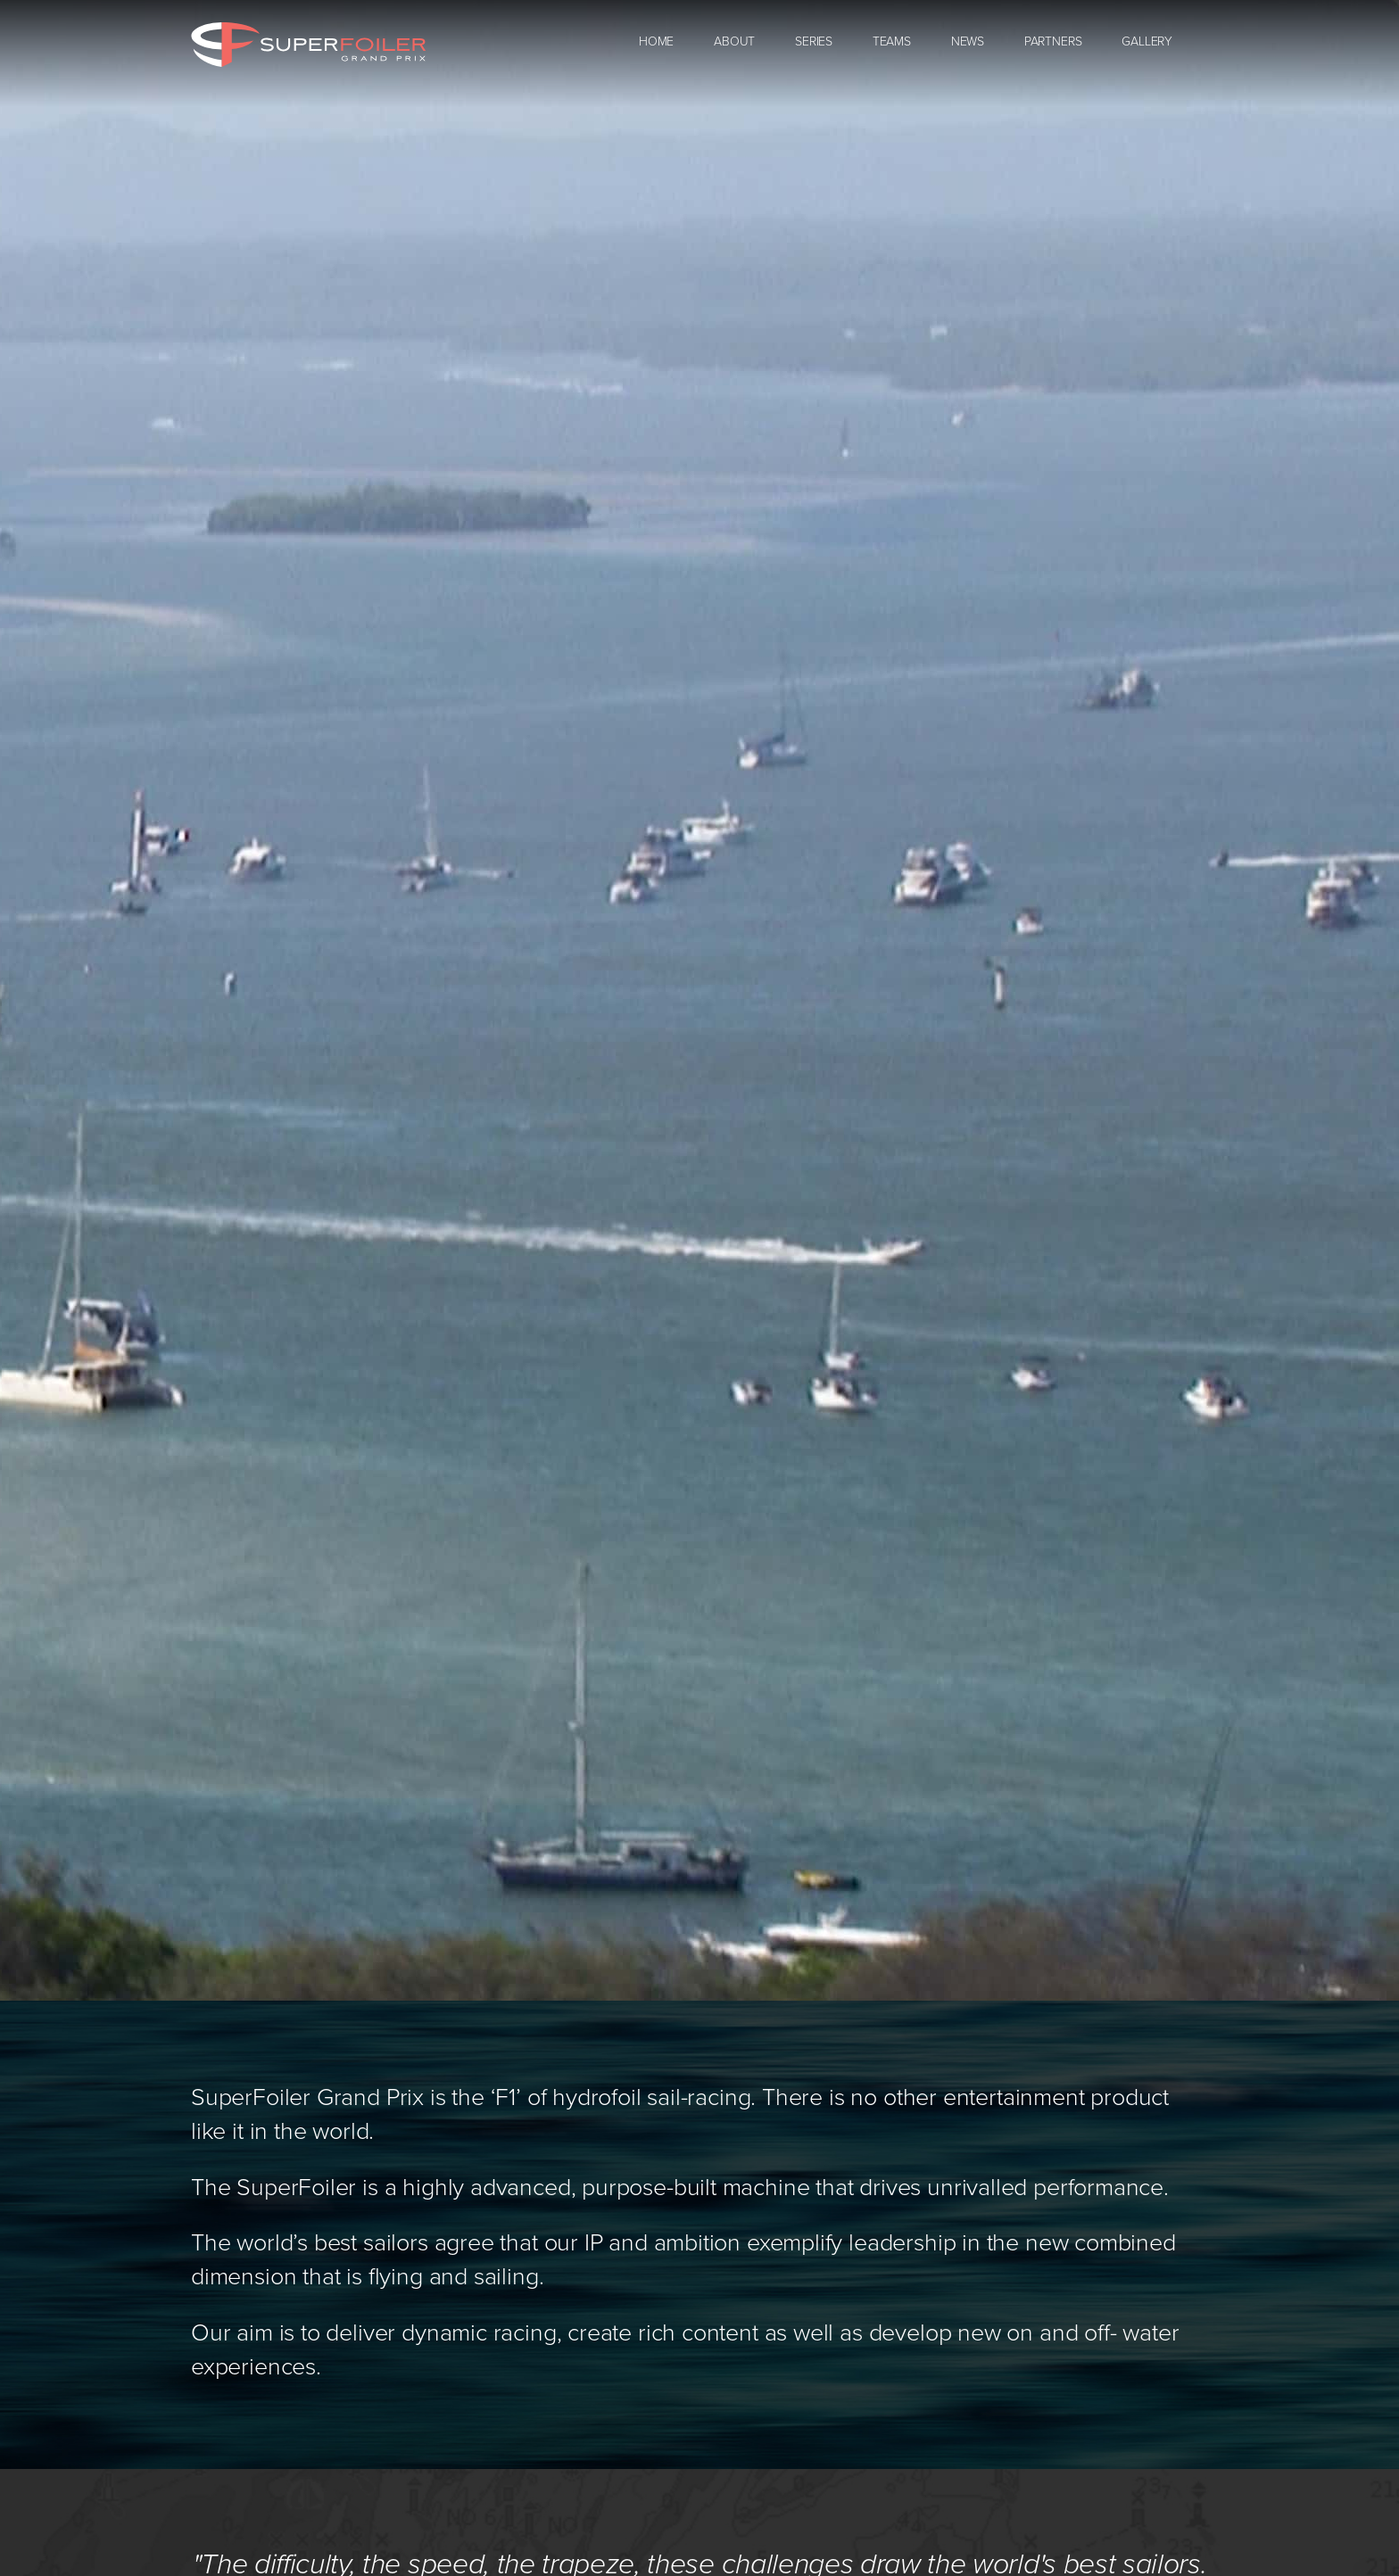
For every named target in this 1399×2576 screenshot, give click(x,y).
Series (813, 41)
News (967, 41)
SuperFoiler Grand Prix (308, 44)
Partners (1053, 41)
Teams (892, 41)
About (734, 41)
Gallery (1147, 41)
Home (656, 41)
